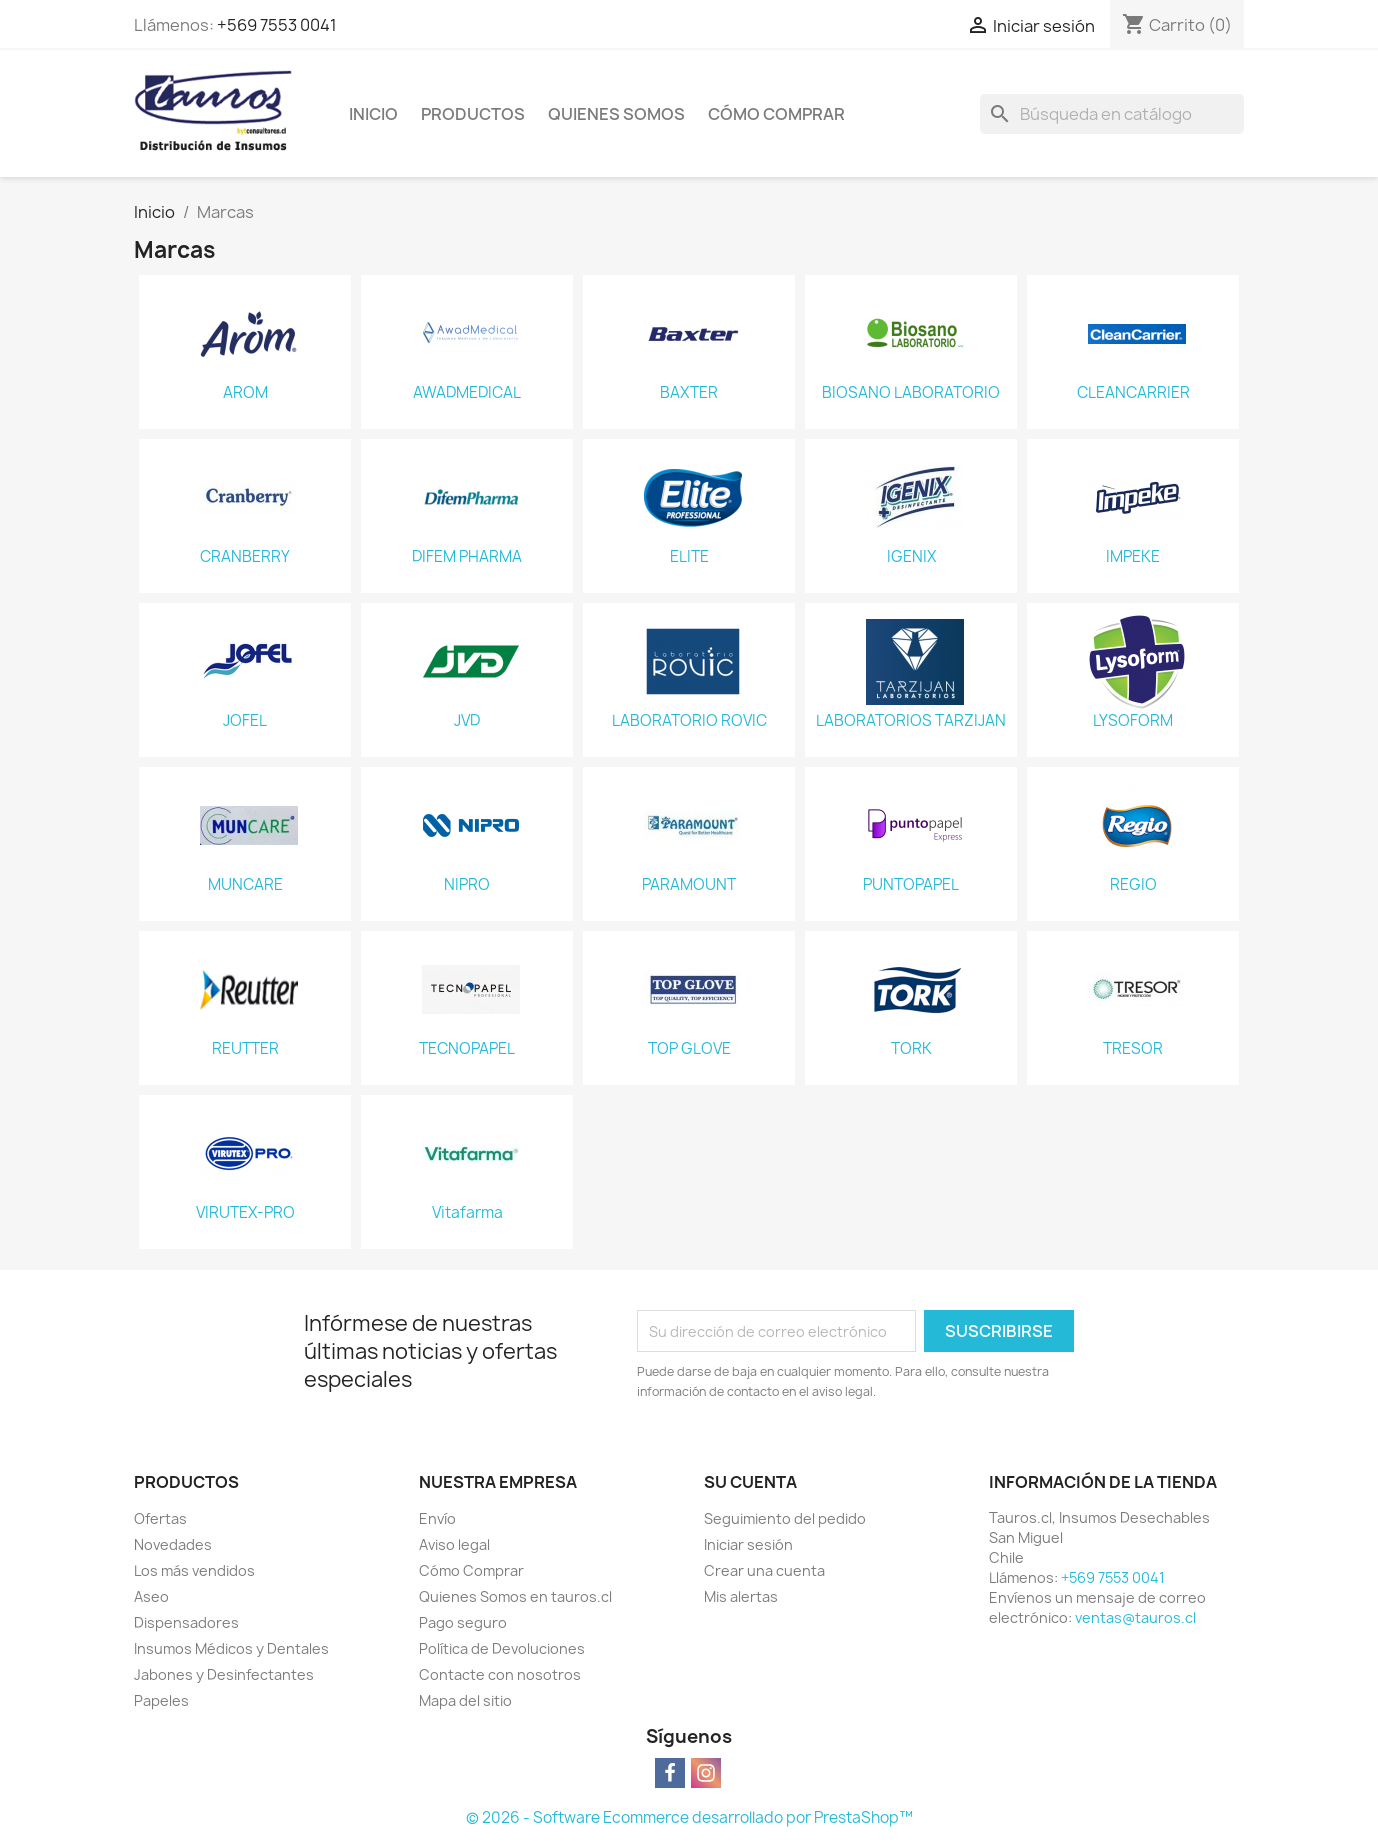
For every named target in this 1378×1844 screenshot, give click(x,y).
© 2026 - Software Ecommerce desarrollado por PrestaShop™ (689, 1817)
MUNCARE (245, 885)
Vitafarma (467, 1213)
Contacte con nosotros (500, 1674)
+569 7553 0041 (277, 25)
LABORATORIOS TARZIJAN (911, 721)
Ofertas (160, 1518)
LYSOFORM (1133, 721)
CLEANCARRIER (1133, 393)
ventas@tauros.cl (1135, 1617)
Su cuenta (750, 1482)
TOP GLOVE (689, 1049)
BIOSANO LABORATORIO (911, 393)
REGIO (1133, 885)
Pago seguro (463, 1622)
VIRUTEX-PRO (245, 1213)
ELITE (689, 557)
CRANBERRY (245, 557)
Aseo (151, 1596)
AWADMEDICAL (467, 393)
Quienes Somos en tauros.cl (515, 1596)
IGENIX (911, 557)
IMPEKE (1133, 557)
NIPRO (467, 885)
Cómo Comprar (776, 114)
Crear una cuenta (764, 1570)
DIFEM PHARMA (467, 557)
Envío (437, 1518)
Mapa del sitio (465, 1700)
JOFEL (245, 721)
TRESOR (1133, 1049)
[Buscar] (1112, 114)
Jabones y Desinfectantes (224, 1674)
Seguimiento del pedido (785, 1518)
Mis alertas (741, 1596)
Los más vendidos (194, 1570)
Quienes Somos (616, 114)
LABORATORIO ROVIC (689, 721)
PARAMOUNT (689, 885)
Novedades (173, 1544)
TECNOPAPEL (467, 1049)
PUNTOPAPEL (911, 885)
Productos (473, 114)
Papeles (161, 1700)
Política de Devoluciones (502, 1648)
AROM (245, 393)
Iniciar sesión (748, 1544)
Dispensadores (186, 1622)
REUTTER (245, 1049)
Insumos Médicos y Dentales (231, 1648)
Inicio (373, 114)
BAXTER (689, 393)
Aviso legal (454, 1544)
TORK (911, 1049)
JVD (467, 721)
